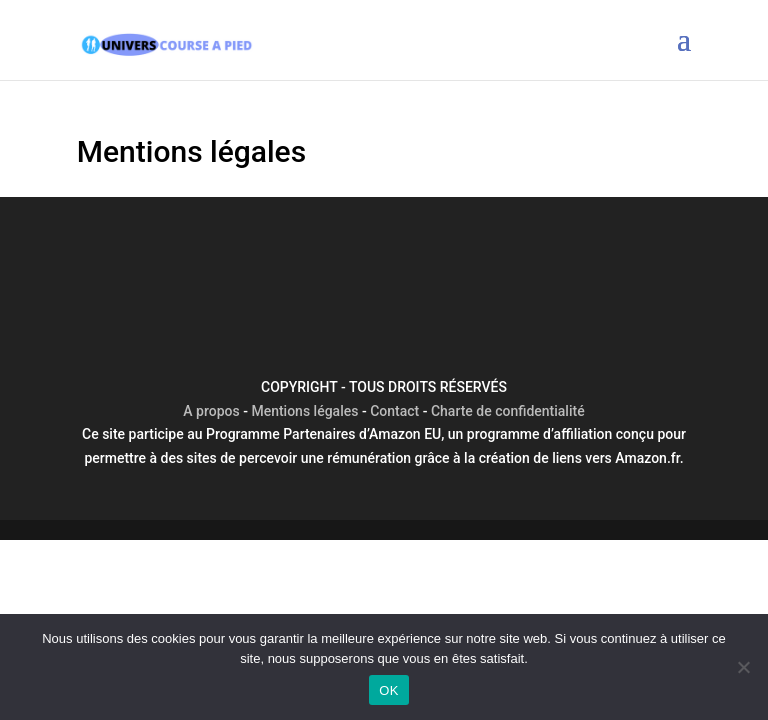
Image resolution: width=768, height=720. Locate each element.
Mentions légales (304, 411)
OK (388, 690)
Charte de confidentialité (508, 411)
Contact (394, 411)
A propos (211, 411)
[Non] (743, 667)
